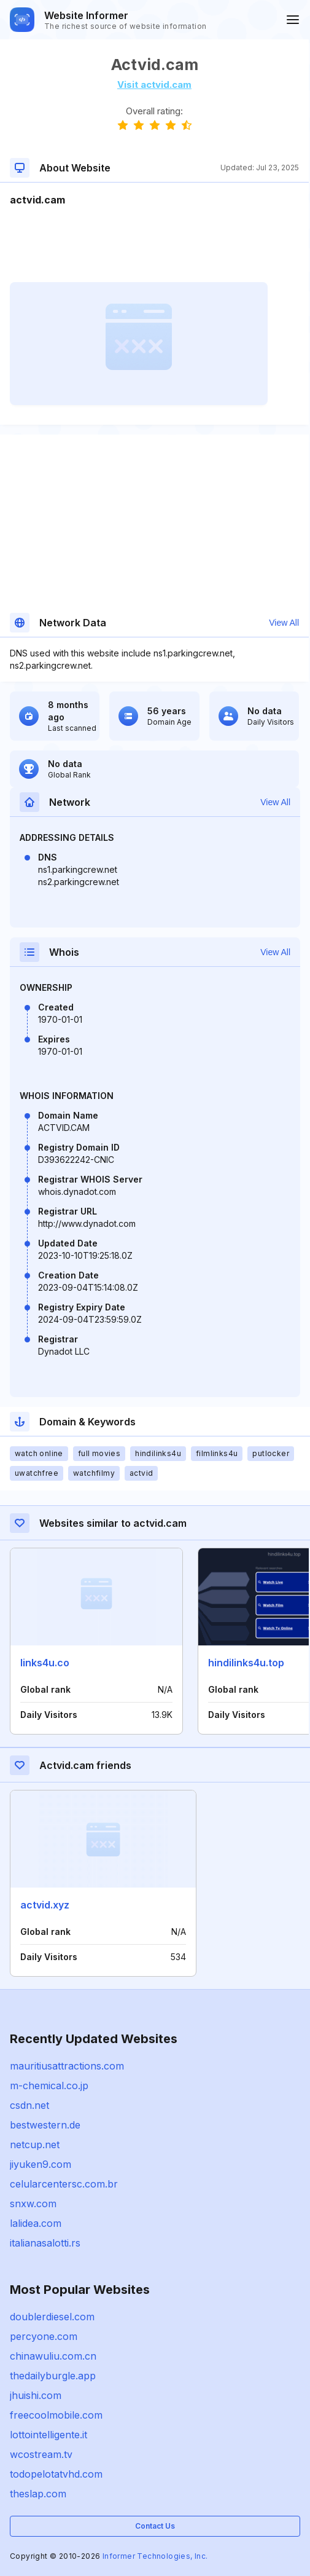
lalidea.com (35, 2223)
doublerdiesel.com (52, 2316)
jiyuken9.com (40, 2164)
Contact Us (155, 2526)
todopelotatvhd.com (56, 2474)
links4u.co (44, 1662)
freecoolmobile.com (56, 2415)
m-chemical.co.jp (49, 2085)
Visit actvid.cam (154, 84)
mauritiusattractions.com (67, 2066)
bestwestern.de (45, 2125)
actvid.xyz (44, 1905)
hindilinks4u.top (246, 1662)
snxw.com (33, 2203)
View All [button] (284, 623)
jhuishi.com (35, 2395)
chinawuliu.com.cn (53, 2356)
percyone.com (43, 2336)
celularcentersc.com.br (64, 2184)
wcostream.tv (41, 2454)
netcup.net (35, 2144)
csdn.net (29, 2105)
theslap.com (38, 2493)
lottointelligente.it (48, 2434)
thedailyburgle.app (53, 2375)
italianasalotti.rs (45, 2243)
